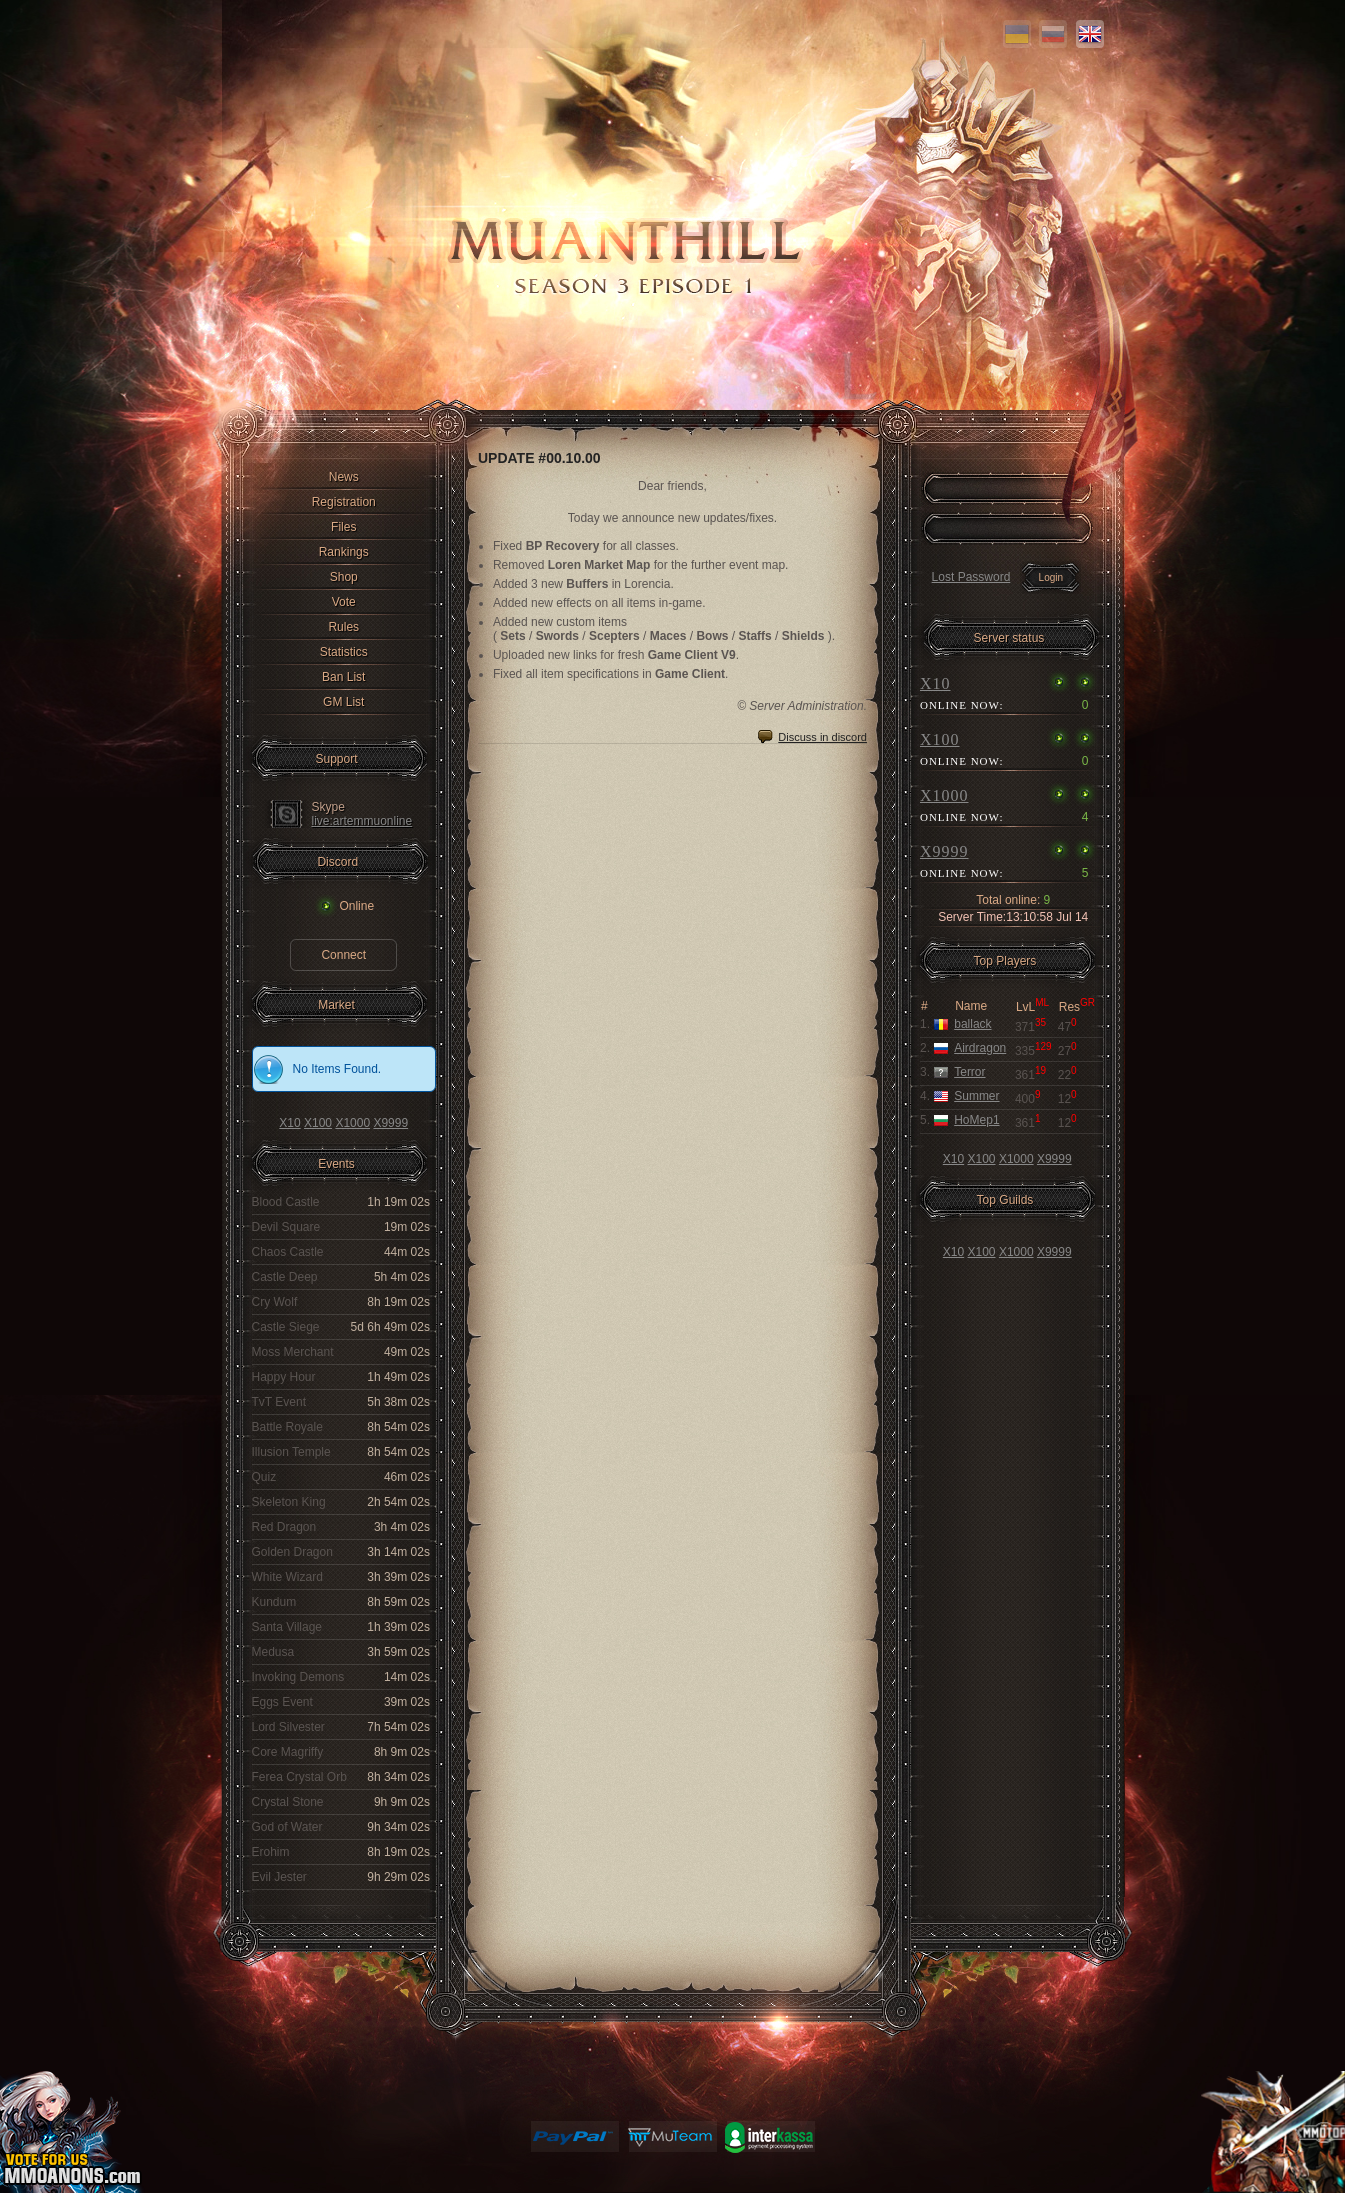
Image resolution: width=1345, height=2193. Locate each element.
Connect (343, 955)
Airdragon (980, 1048)
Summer (976, 1096)
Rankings (344, 552)
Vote (344, 602)
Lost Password (971, 577)
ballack (972, 1024)
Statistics (344, 652)
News (344, 477)
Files (343, 527)
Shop (344, 577)
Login (1051, 577)
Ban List (343, 677)
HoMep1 (976, 1120)
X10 (289, 1123)
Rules (343, 627)
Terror (969, 1072)
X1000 (352, 1123)
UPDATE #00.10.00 (539, 458)
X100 (318, 1123)
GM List (343, 702)
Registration (344, 502)
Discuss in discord (822, 737)
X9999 (390, 1123)
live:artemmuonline (362, 821)
